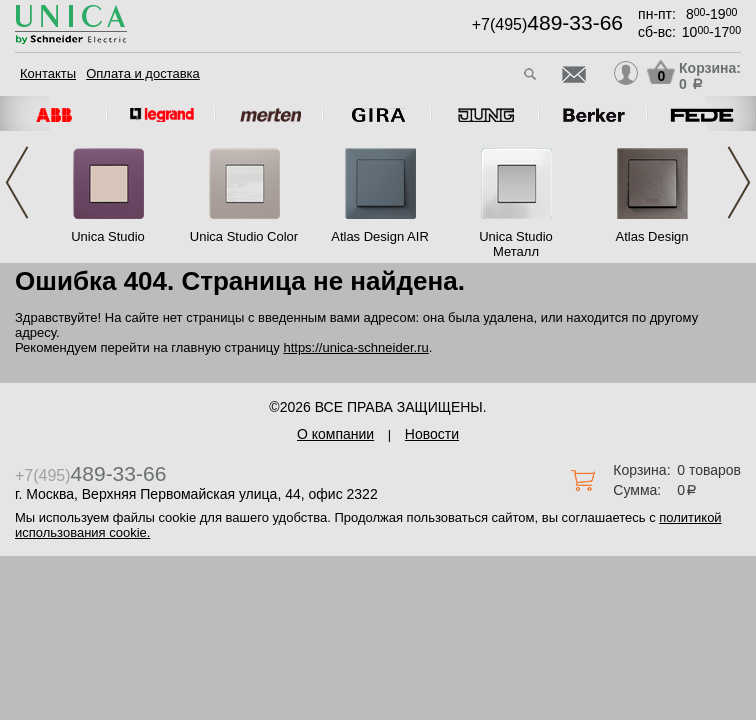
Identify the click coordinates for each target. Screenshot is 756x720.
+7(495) (547, 24)
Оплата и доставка (143, 73)
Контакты (48, 73)
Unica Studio (108, 236)
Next (739, 182)
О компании (335, 434)
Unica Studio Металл (516, 244)
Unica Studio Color (244, 236)
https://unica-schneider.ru (355, 347)
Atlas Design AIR (380, 236)
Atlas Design (652, 236)
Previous (17, 182)
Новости (432, 434)
